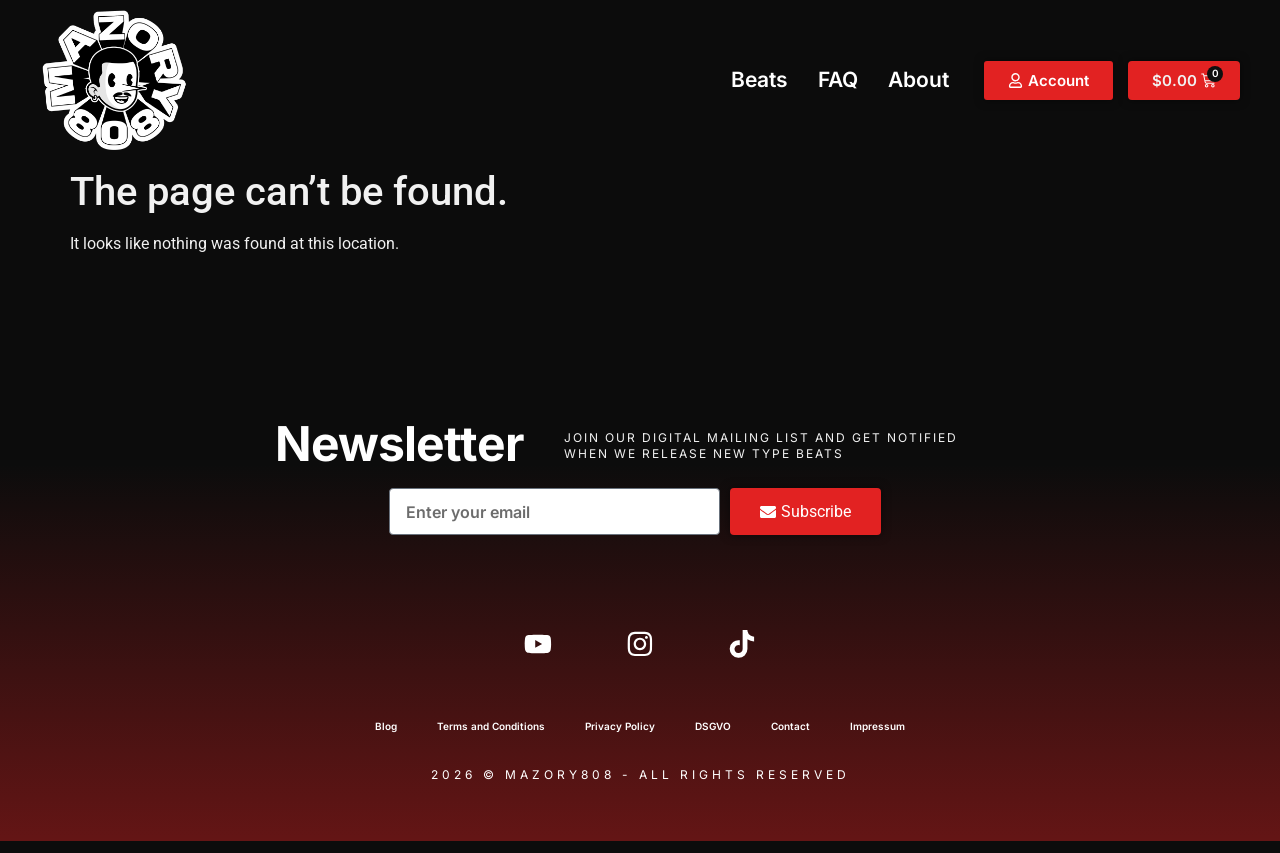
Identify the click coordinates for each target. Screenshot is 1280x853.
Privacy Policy (620, 738)
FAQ (838, 79)
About (918, 79)
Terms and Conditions (491, 738)
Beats (759, 79)
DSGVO (713, 738)
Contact (790, 738)
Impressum (877, 738)
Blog (386, 738)
